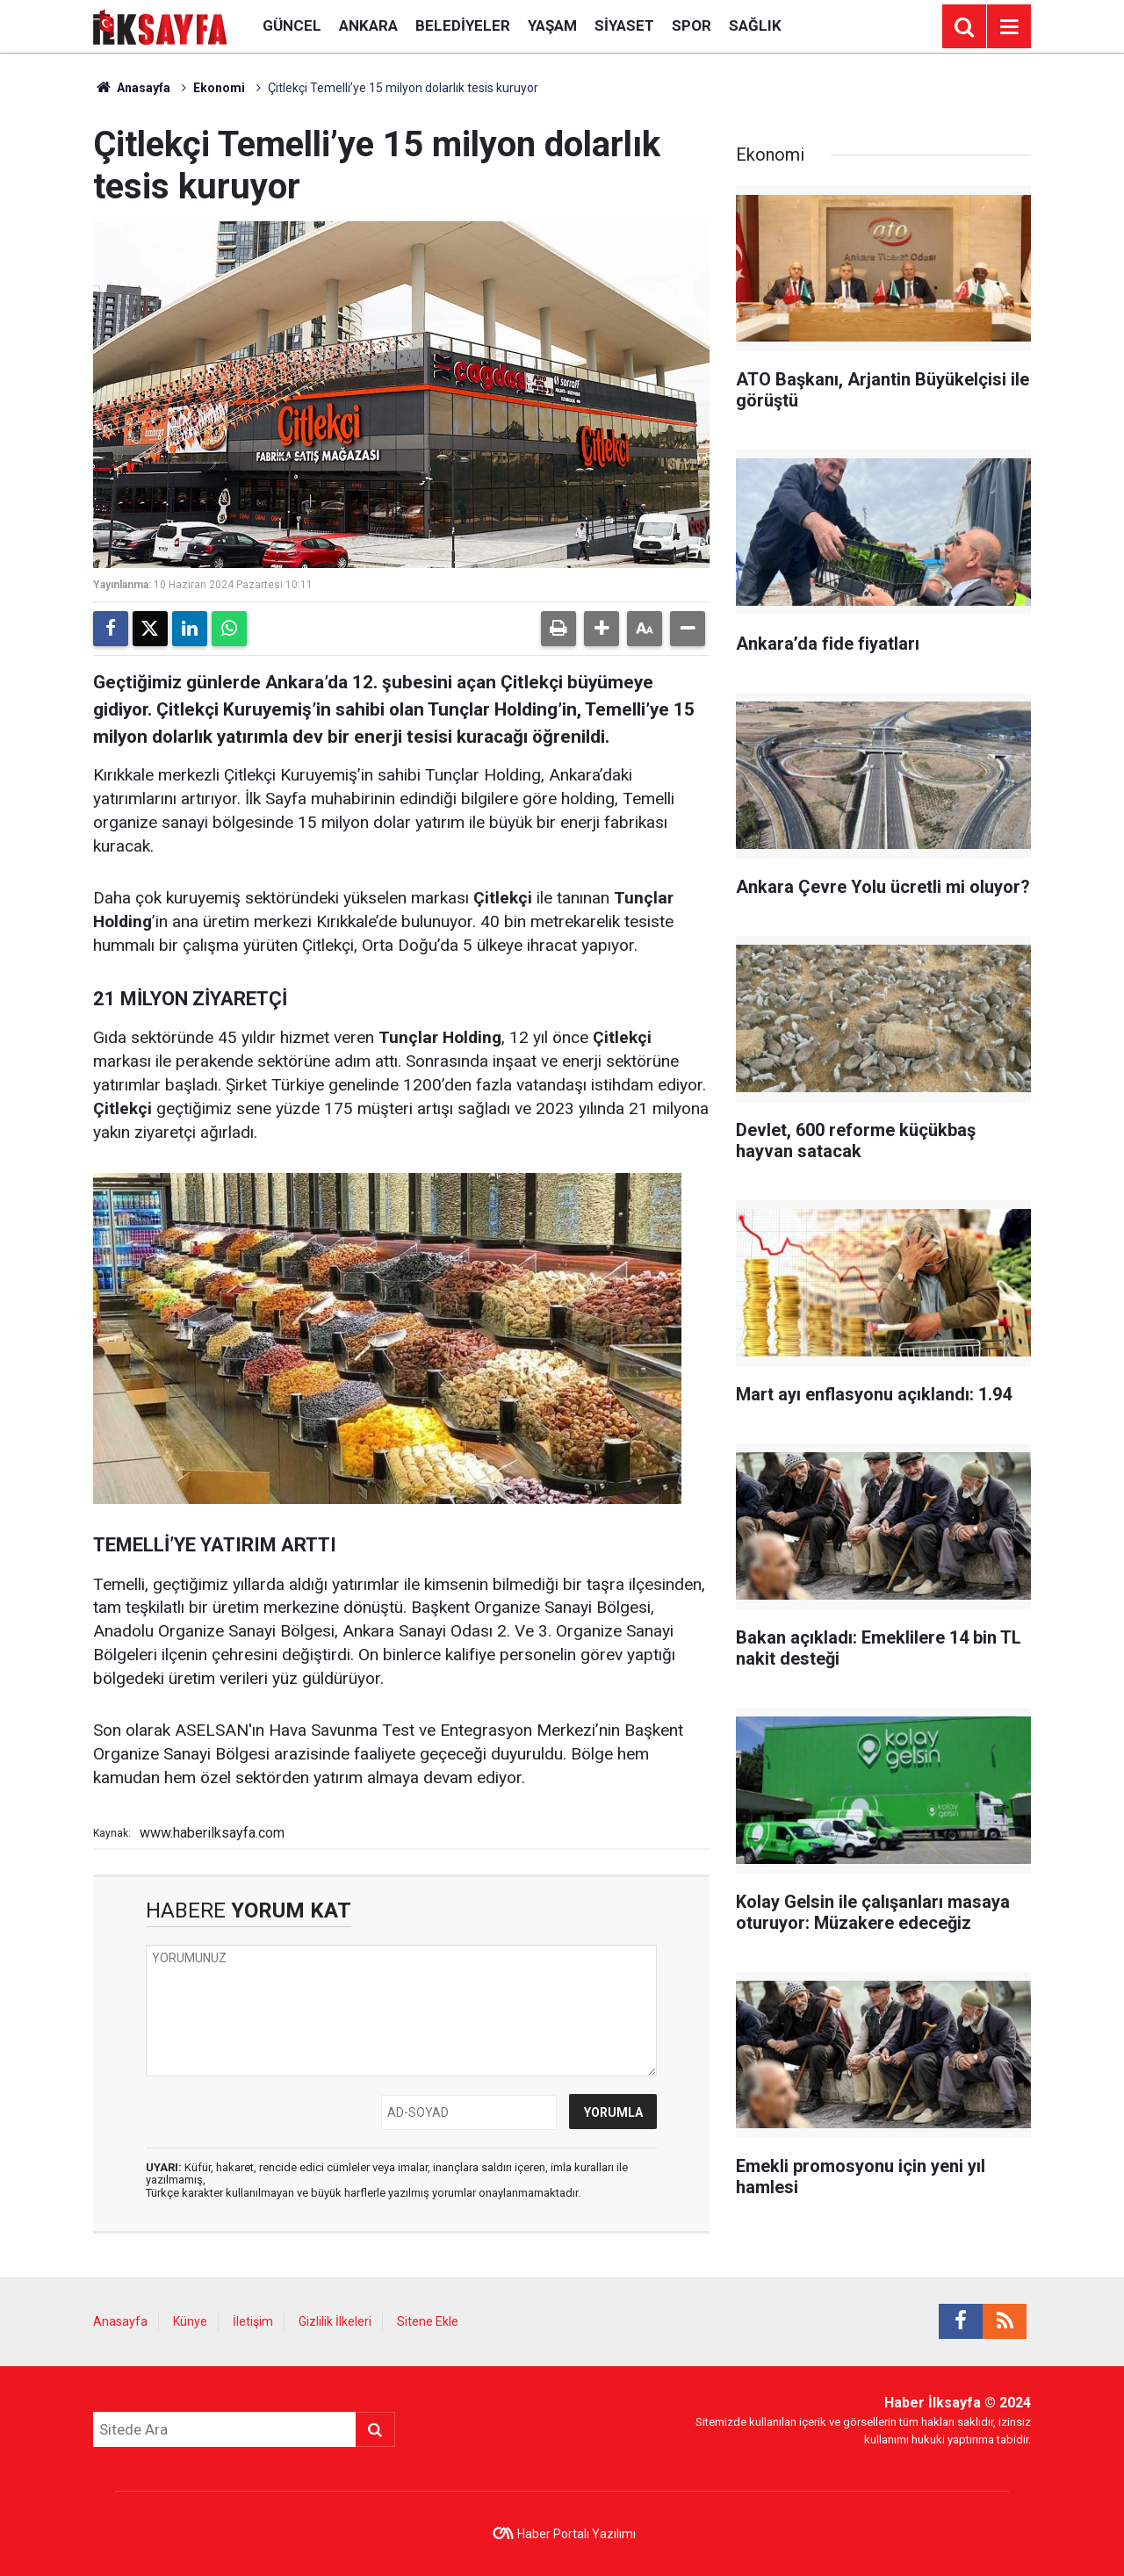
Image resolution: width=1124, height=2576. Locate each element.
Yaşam (552, 25)
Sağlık (755, 25)
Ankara (368, 25)
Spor (691, 25)
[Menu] (1009, 27)
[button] (601, 628)
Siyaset (624, 25)
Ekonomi (219, 88)
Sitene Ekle (427, 2321)
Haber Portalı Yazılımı (576, 2534)
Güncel (292, 25)
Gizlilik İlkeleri (335, 2321)
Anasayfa (131, 88)
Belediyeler (462, 25)
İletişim (253, 2321)
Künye (190, 2321)
